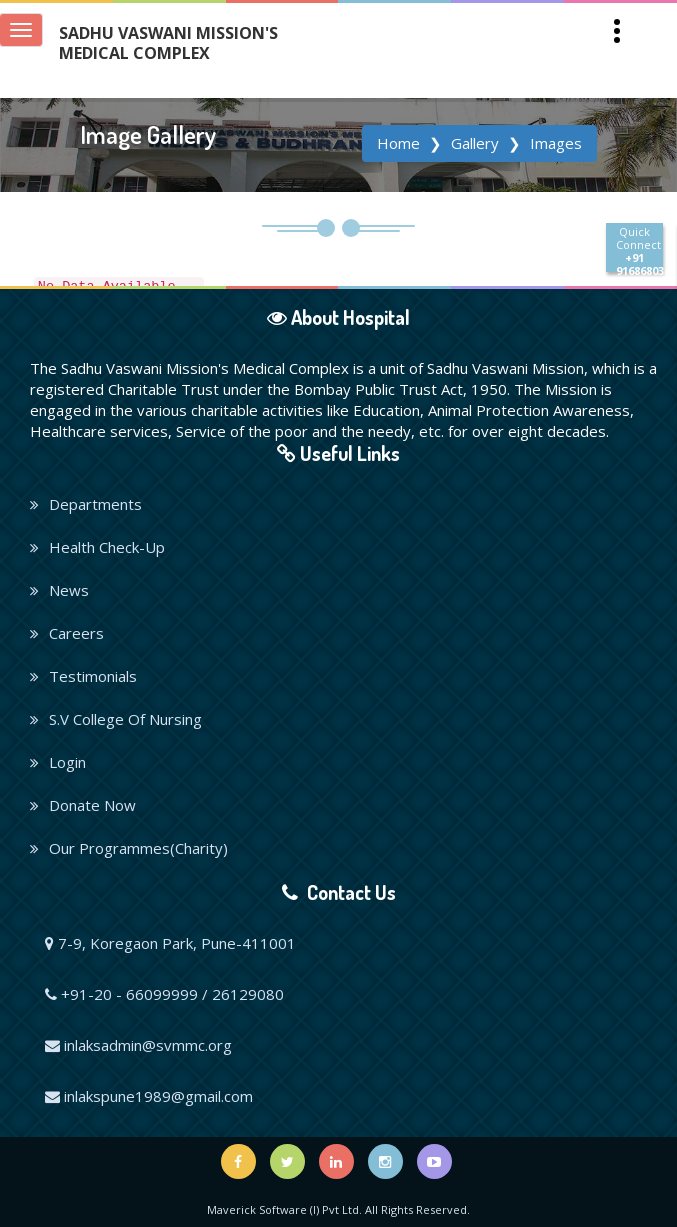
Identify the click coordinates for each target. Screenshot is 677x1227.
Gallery (475, 143)
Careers (67, 633)
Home (398, 143)
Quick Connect (639, 248)
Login (58, 762)
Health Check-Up (97, 547)
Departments (86, 504)
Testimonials (83, 676)
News (59, 590)
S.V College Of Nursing (116, 719)
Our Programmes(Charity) (129, 848)
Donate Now (83, 805)
